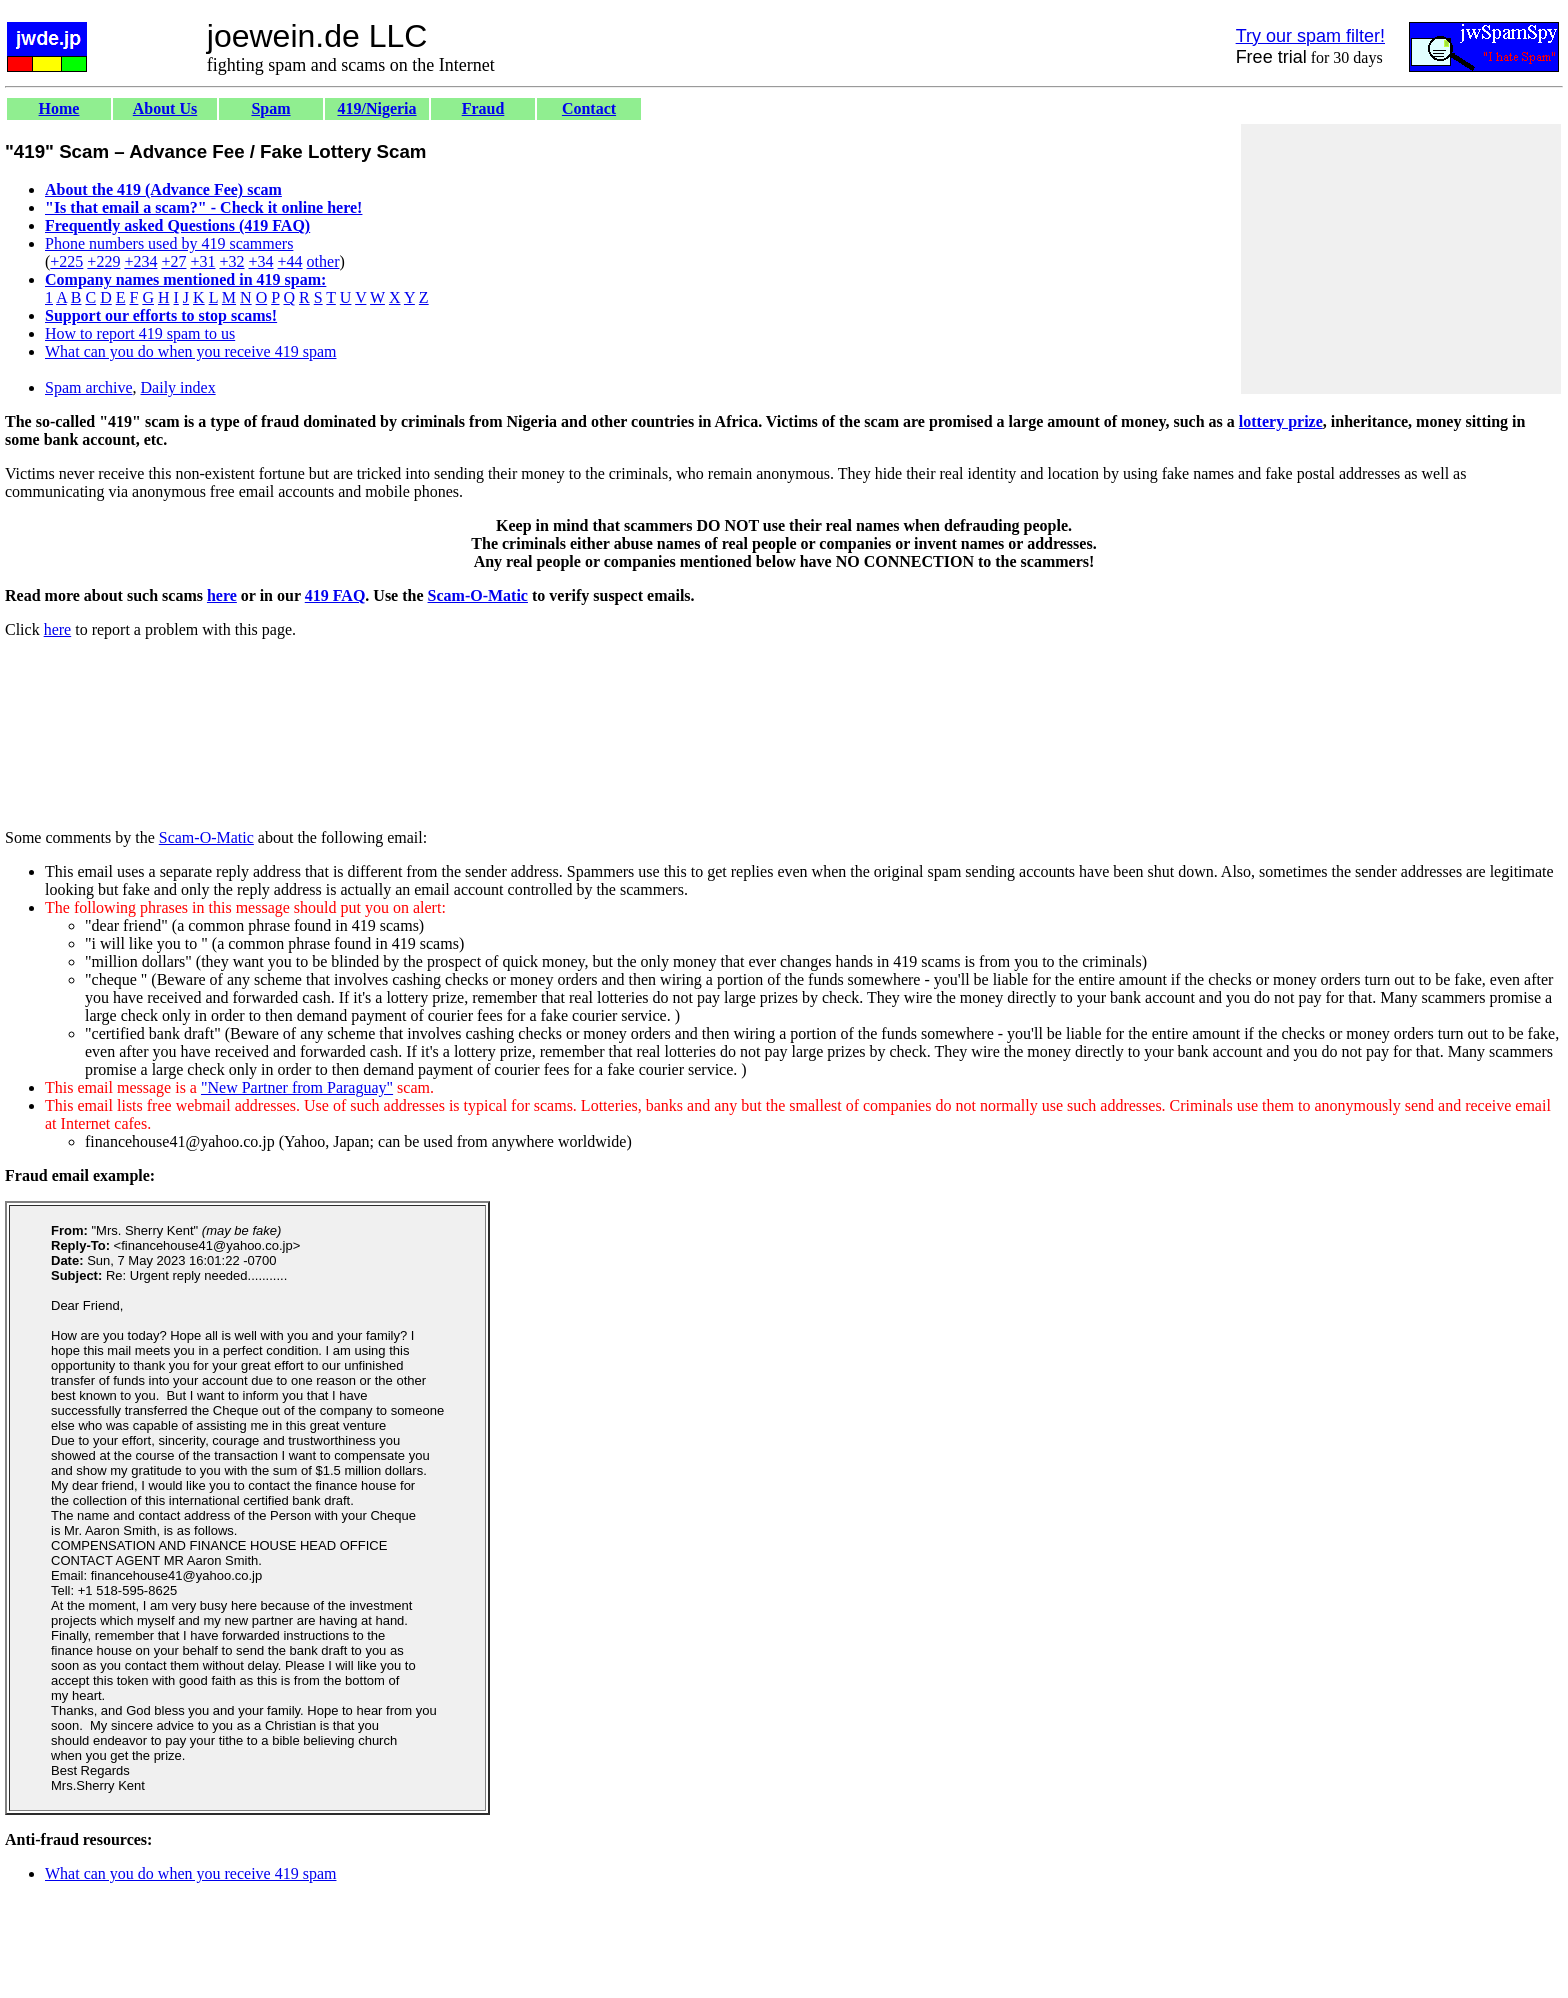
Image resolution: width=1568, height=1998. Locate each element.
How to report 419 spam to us (140, 333)
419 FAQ (335, 595)
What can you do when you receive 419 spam (190, 351)
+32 (231, 261)
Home (59, 108)
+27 (173, 261)
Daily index (178, 387)
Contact (589, 108)
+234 (140, 261)
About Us (165, 108)
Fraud (483, 108)
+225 (66, 261)
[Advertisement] (1401, 259)
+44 (290, 261)
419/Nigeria (376, 108)
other (323, 261)
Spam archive (89, 387)
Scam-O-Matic (478, 595)
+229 (103, 261)
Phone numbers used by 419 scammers (169, 243)
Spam (270, 108)
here (222, 595)
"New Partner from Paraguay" (297, 1087)
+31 (202, 261)
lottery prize (1281, 421)
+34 (261, 261)
